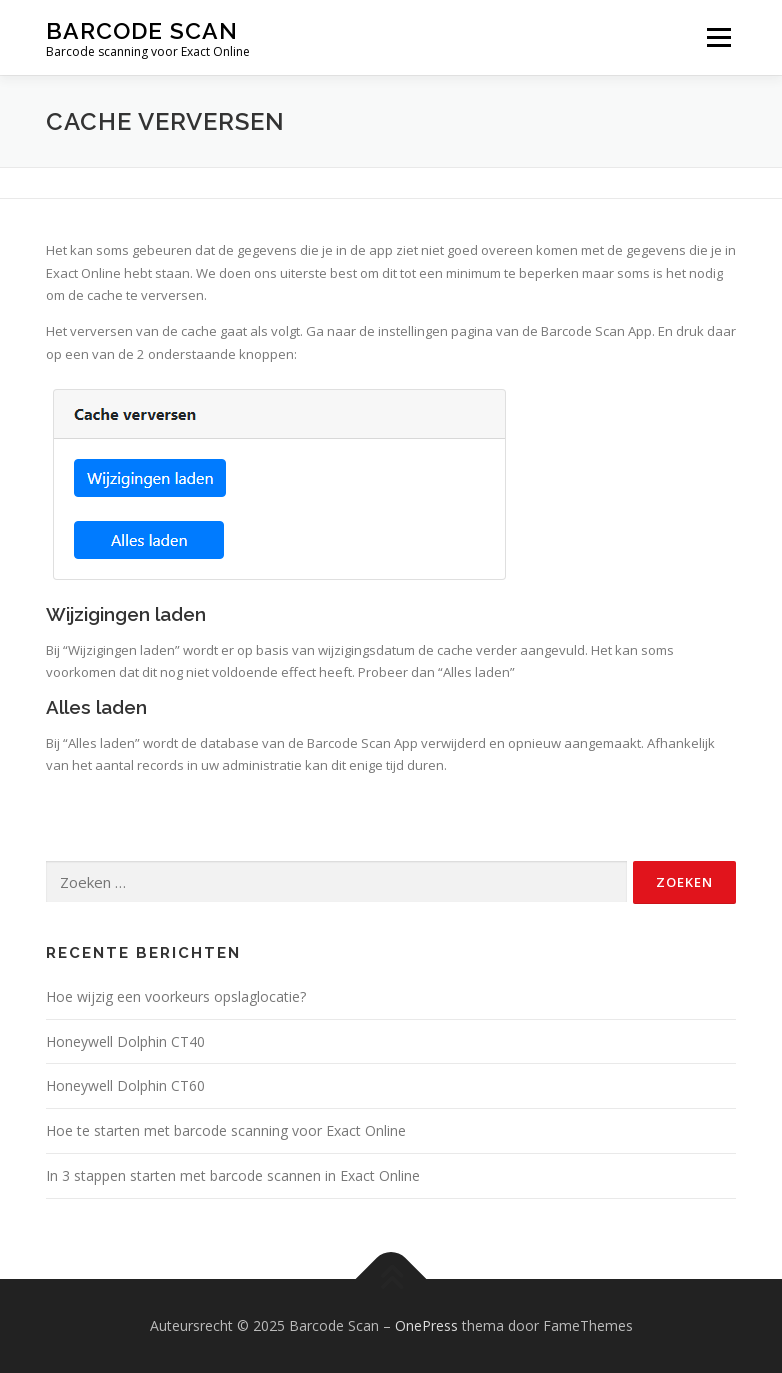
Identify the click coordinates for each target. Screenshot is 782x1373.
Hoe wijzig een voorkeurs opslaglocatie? (176, 996)
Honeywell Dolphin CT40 (125, 1041)
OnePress (426, 1325)
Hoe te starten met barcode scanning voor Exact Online (226, 1130)
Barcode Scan (142, 30)
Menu (718, 37)
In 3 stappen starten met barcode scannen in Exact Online (233, 1175)
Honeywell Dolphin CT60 (125, 1085)
